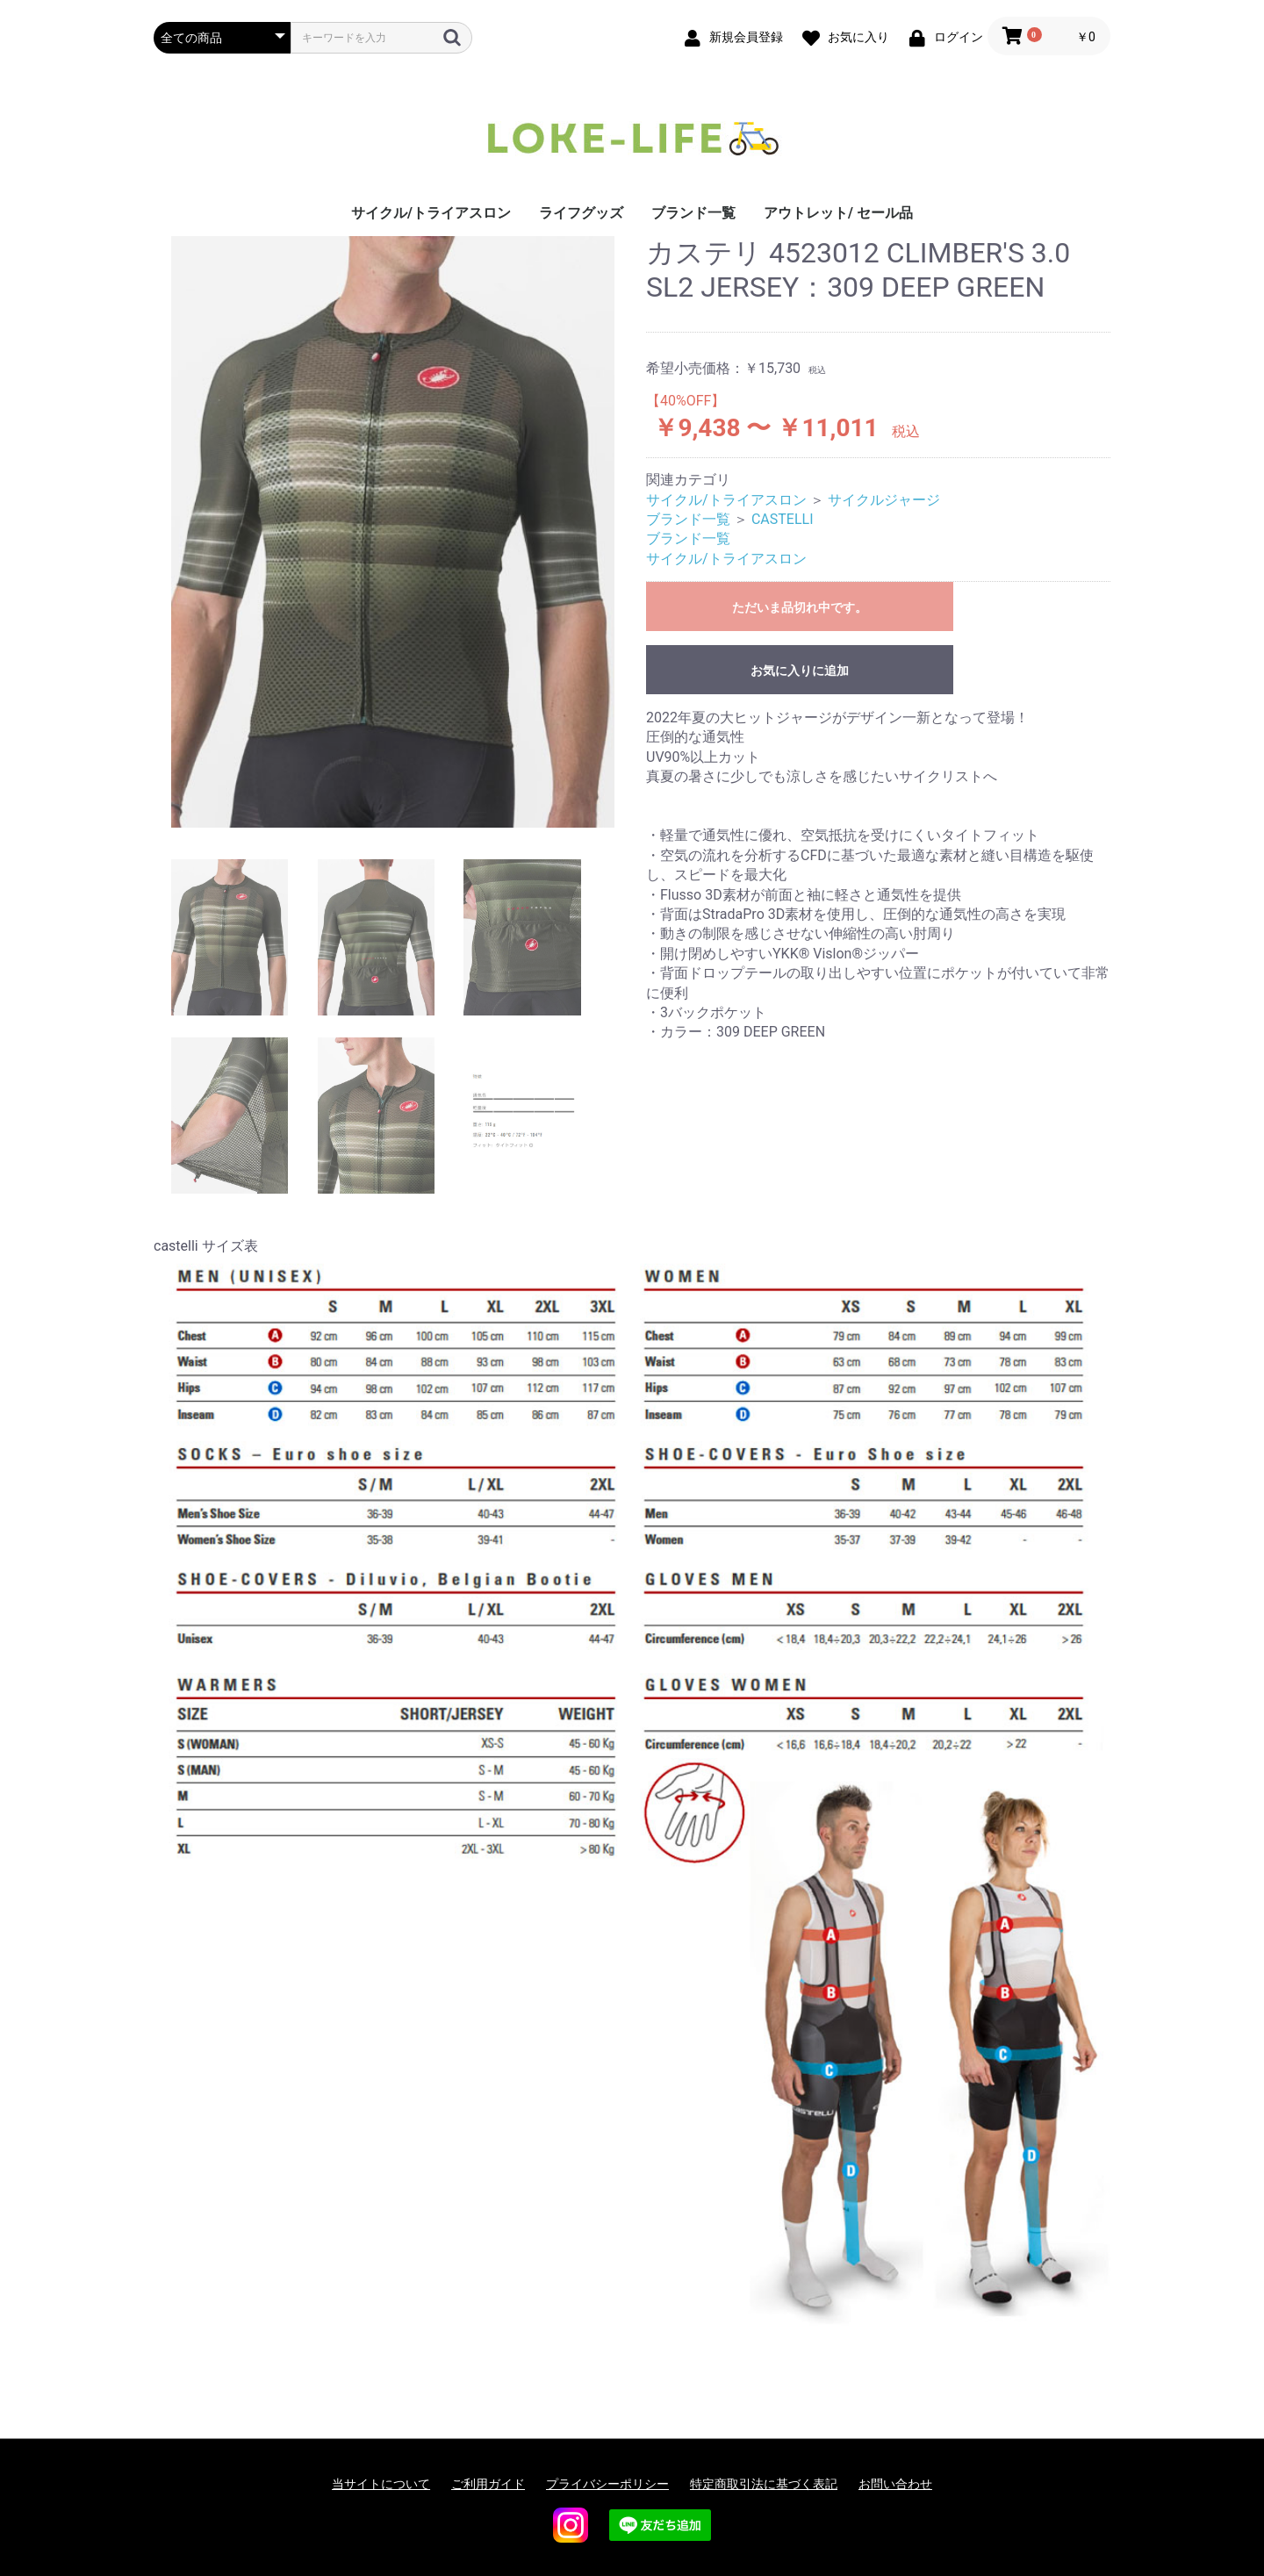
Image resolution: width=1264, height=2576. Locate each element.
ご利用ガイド (488, 2484)
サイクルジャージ (884, 500)
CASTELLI (782, 519)
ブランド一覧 (693, 213)
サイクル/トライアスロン (431, 213)
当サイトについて (381, 2484)
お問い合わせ (895, 2484)
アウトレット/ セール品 (838, 213)
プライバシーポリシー (607, 2484)
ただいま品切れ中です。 (799, 607)
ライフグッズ (581, 213)
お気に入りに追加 (799, 671)
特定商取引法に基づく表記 (763, 2484)
